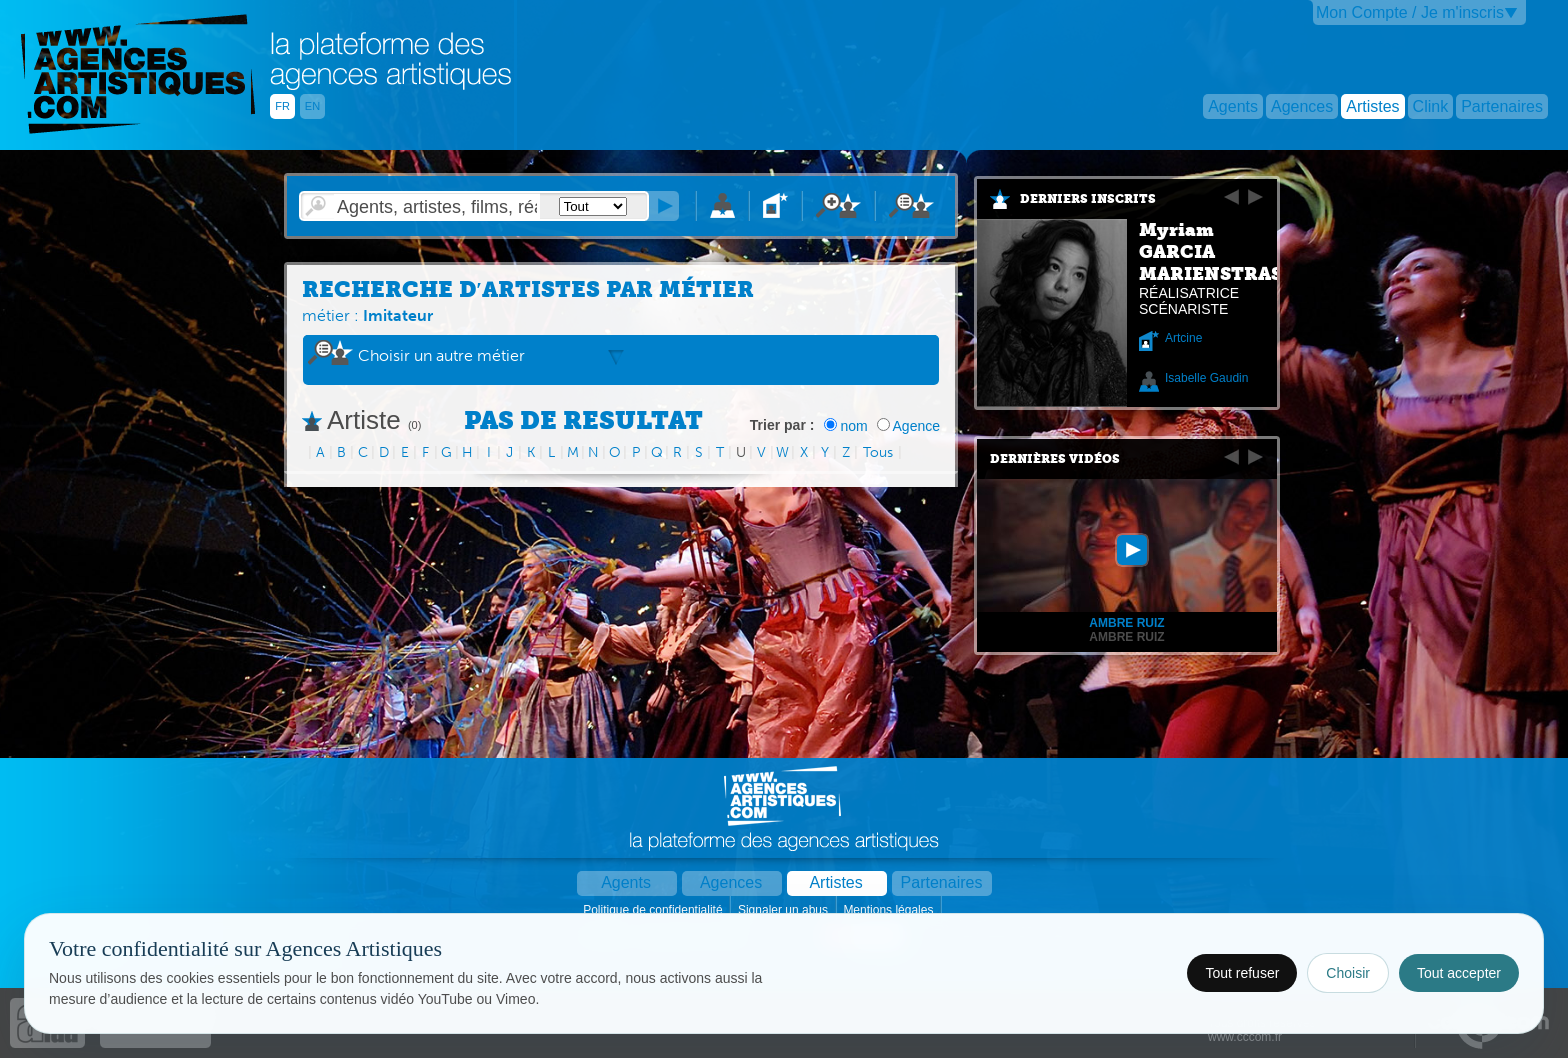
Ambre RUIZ (1126, 637)
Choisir (1348, 973)
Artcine (1183, 338)
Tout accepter (1459, 973)
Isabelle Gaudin (1206, 378)
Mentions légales (889, 910)
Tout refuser (1242, 973)
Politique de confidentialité (654, 910)
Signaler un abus (784, 910)
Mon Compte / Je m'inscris (1410, 12)
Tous (878, 452)
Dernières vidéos (1055, 459)
